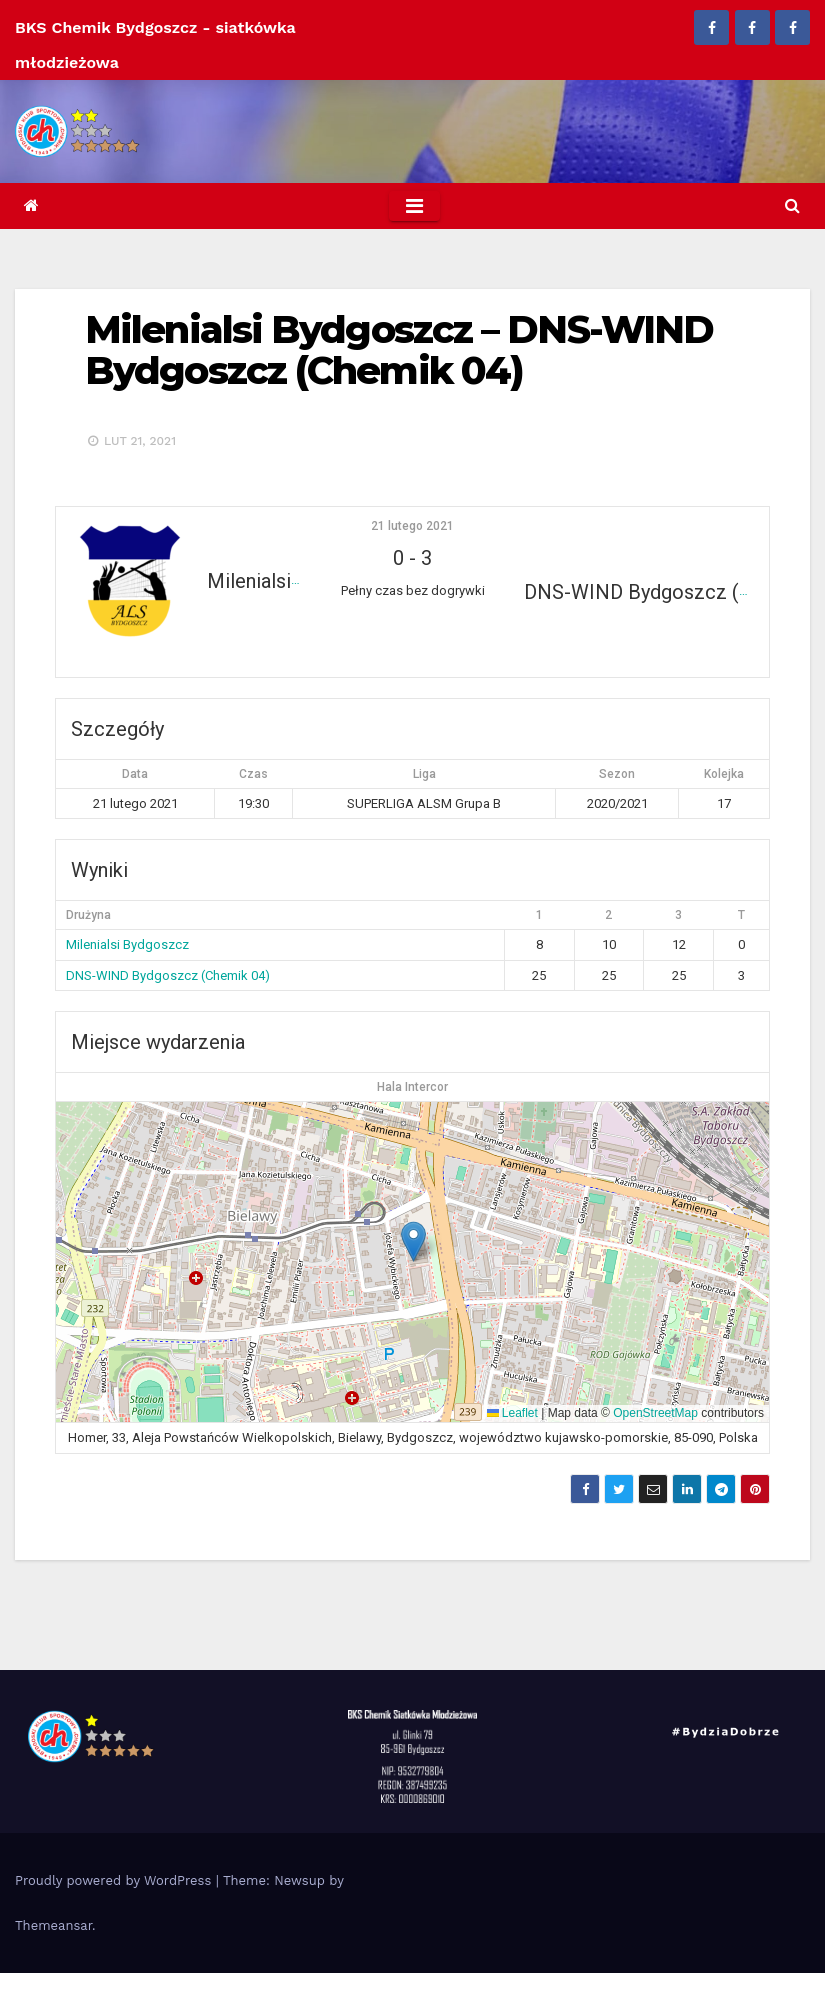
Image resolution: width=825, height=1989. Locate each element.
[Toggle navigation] (414, 206)
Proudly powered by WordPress (115, 1880)
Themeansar (53, 1925)
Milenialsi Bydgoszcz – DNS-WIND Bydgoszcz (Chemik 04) (399, 350)
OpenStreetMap (655, 1413)
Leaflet (512, 1413)
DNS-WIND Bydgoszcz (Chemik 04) (168, 975)
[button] (792, 205)
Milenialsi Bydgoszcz (127, 944)
